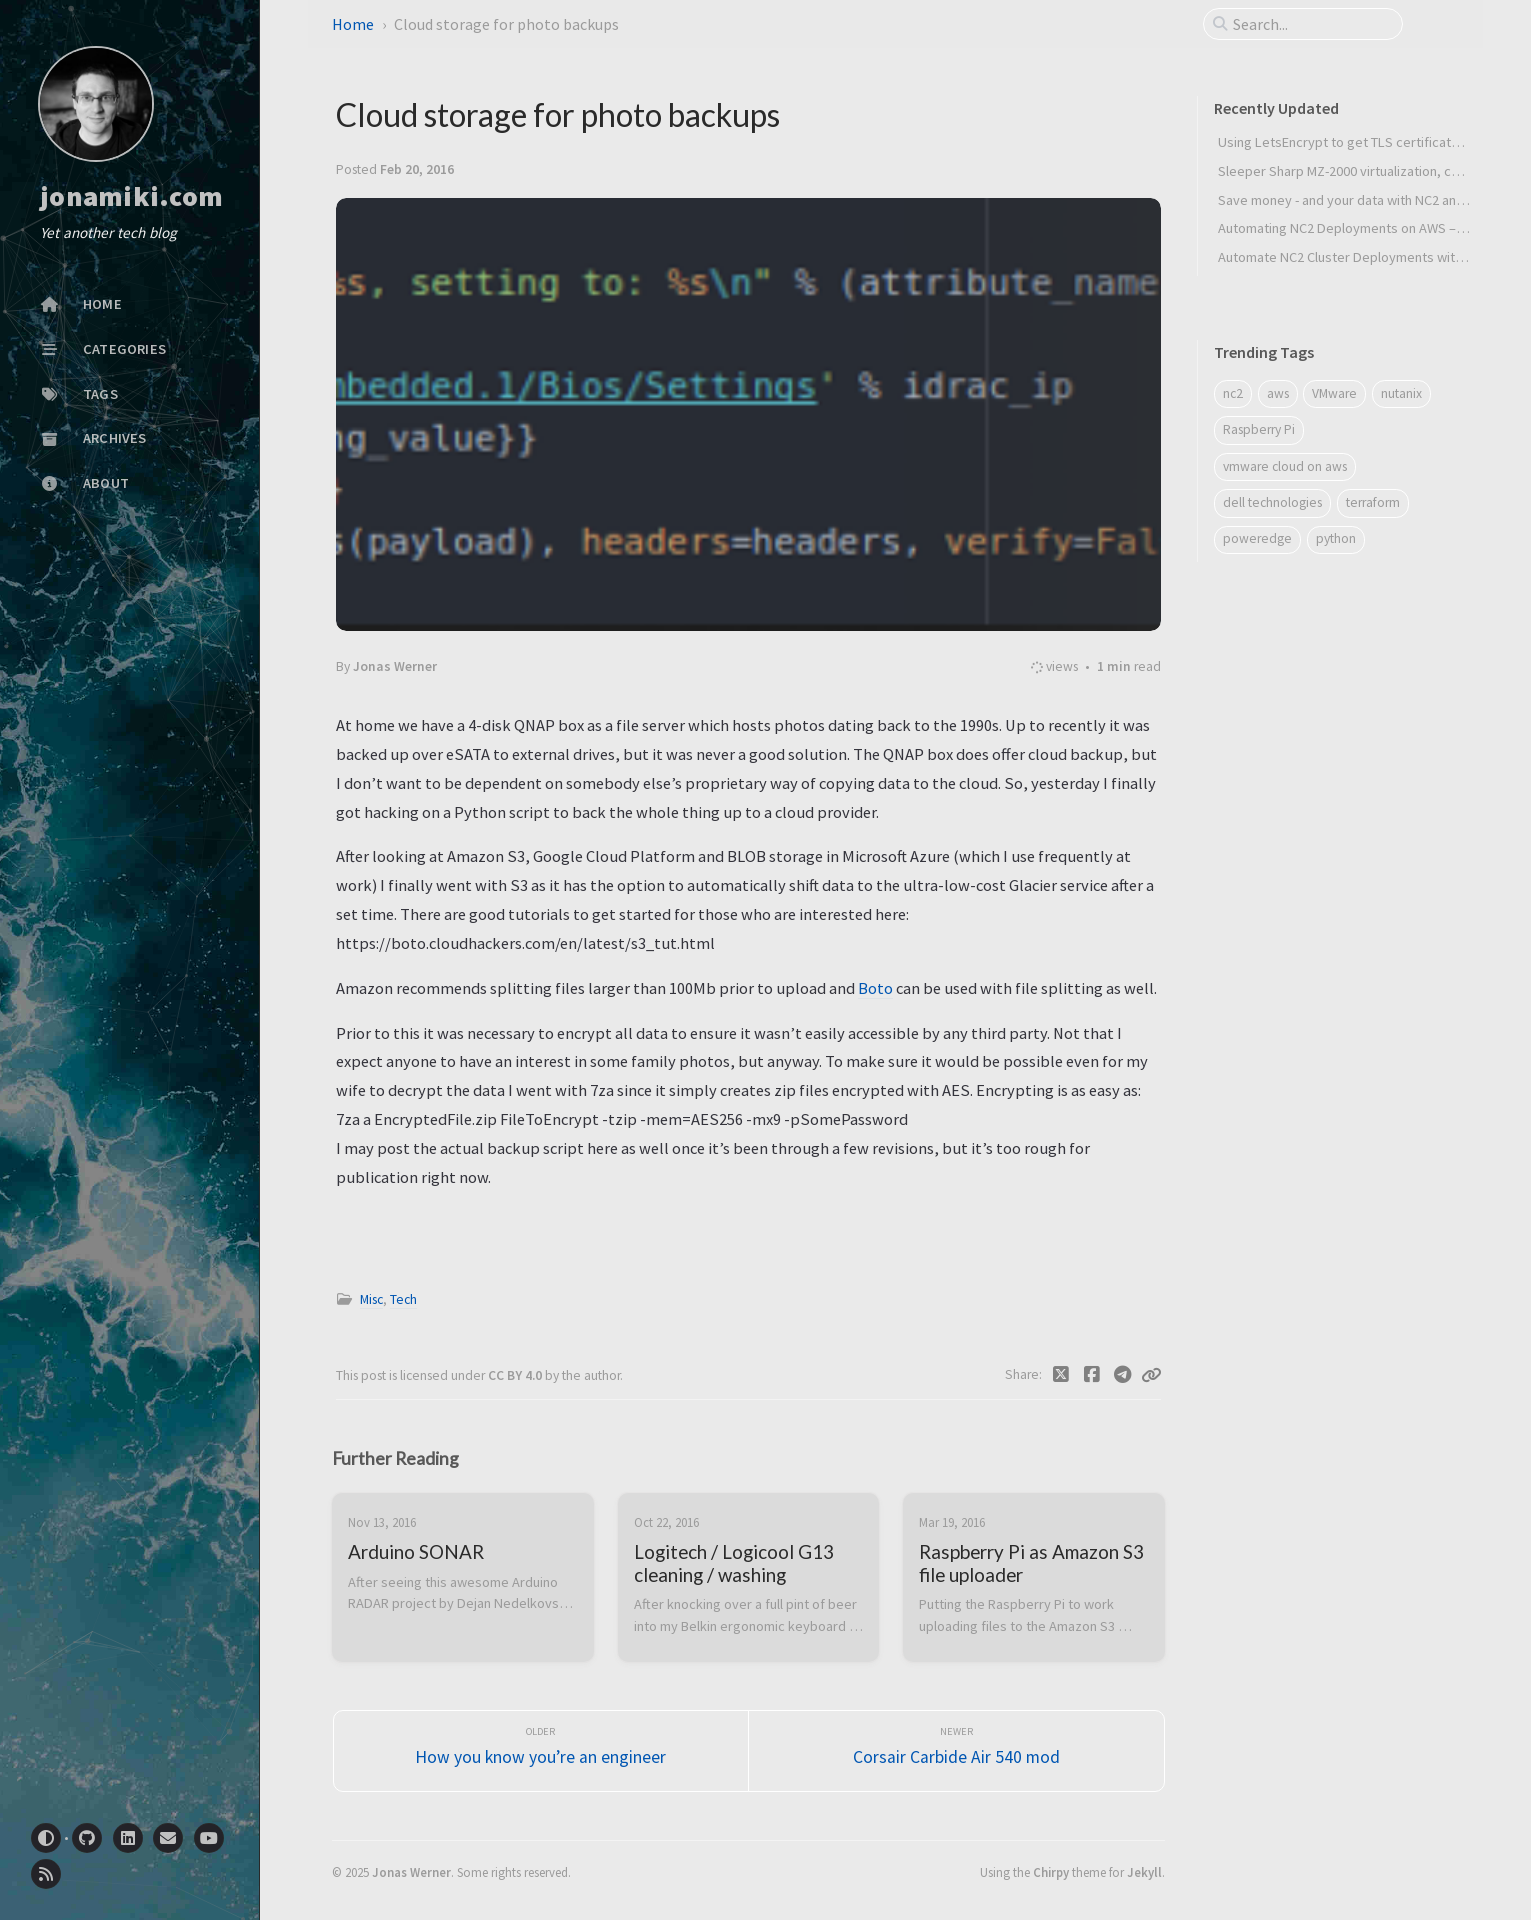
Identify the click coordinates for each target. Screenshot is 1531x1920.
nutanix (1401, 393)
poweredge (1257, 538)
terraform (1373, 502)
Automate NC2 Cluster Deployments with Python (1362, 257)
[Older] (541, 1751)
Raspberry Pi (1259, 429)
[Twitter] (1061, 1375)
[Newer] (956, 1751)
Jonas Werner (411, 1872)
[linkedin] (128, 1838)
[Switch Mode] (46, 1838)
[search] (1311, 24)
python (1336, 538)
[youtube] (209, 1838)
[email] (168, 1838)
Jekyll (1144, 1872)
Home (353, 24)
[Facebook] (1091, 1375)
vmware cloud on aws (1285, 466)
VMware (1334, 393)
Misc (371, 1299)
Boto (875, 988)
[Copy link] (1151, 1375)
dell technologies (1272, 502)
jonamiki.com (131, 197)
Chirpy (1051, 1872)
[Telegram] (1122, 1375)
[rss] (46, 1874)
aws (1278, 393)
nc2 (1233, 393)
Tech (403, 1299)
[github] (87, 1838)
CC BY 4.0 (516, 1375)
